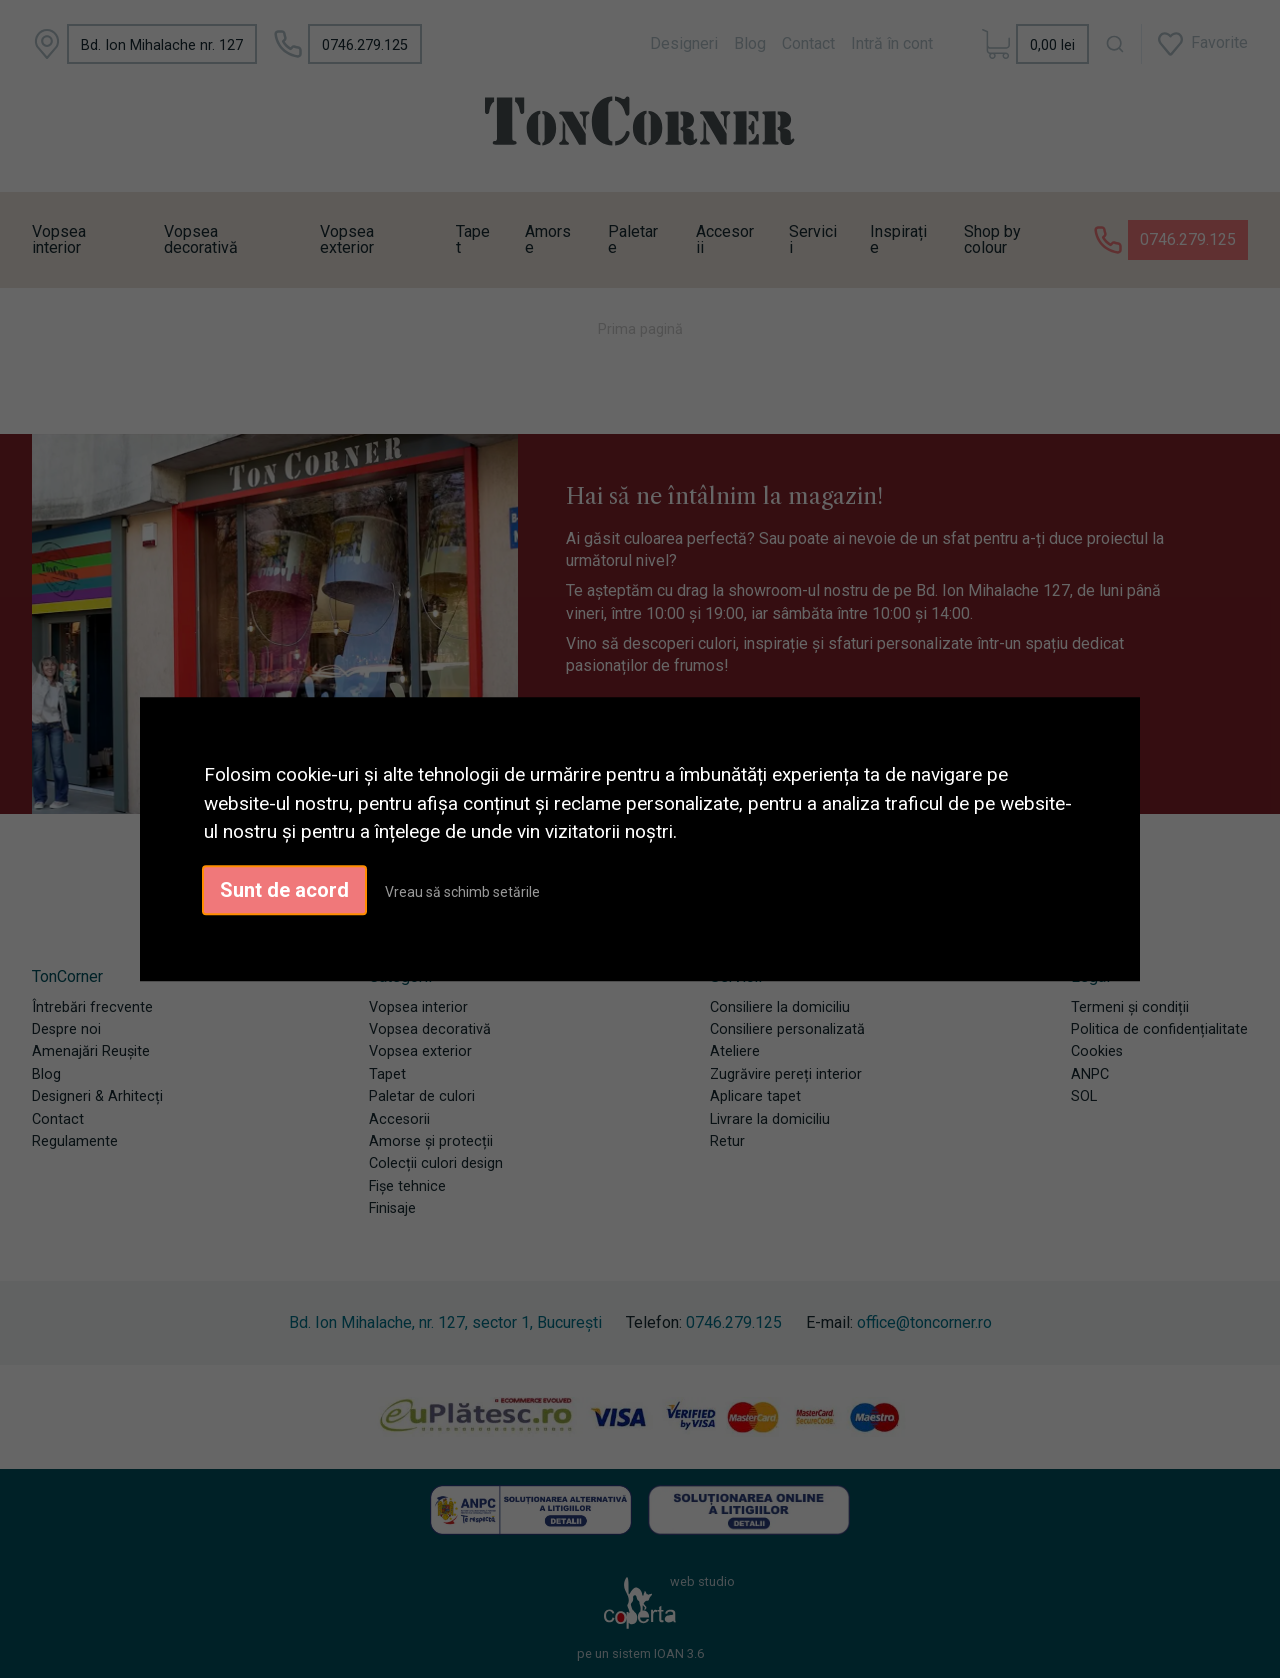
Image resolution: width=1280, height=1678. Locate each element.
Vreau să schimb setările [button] (462, 892)
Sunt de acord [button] (284, 890)
